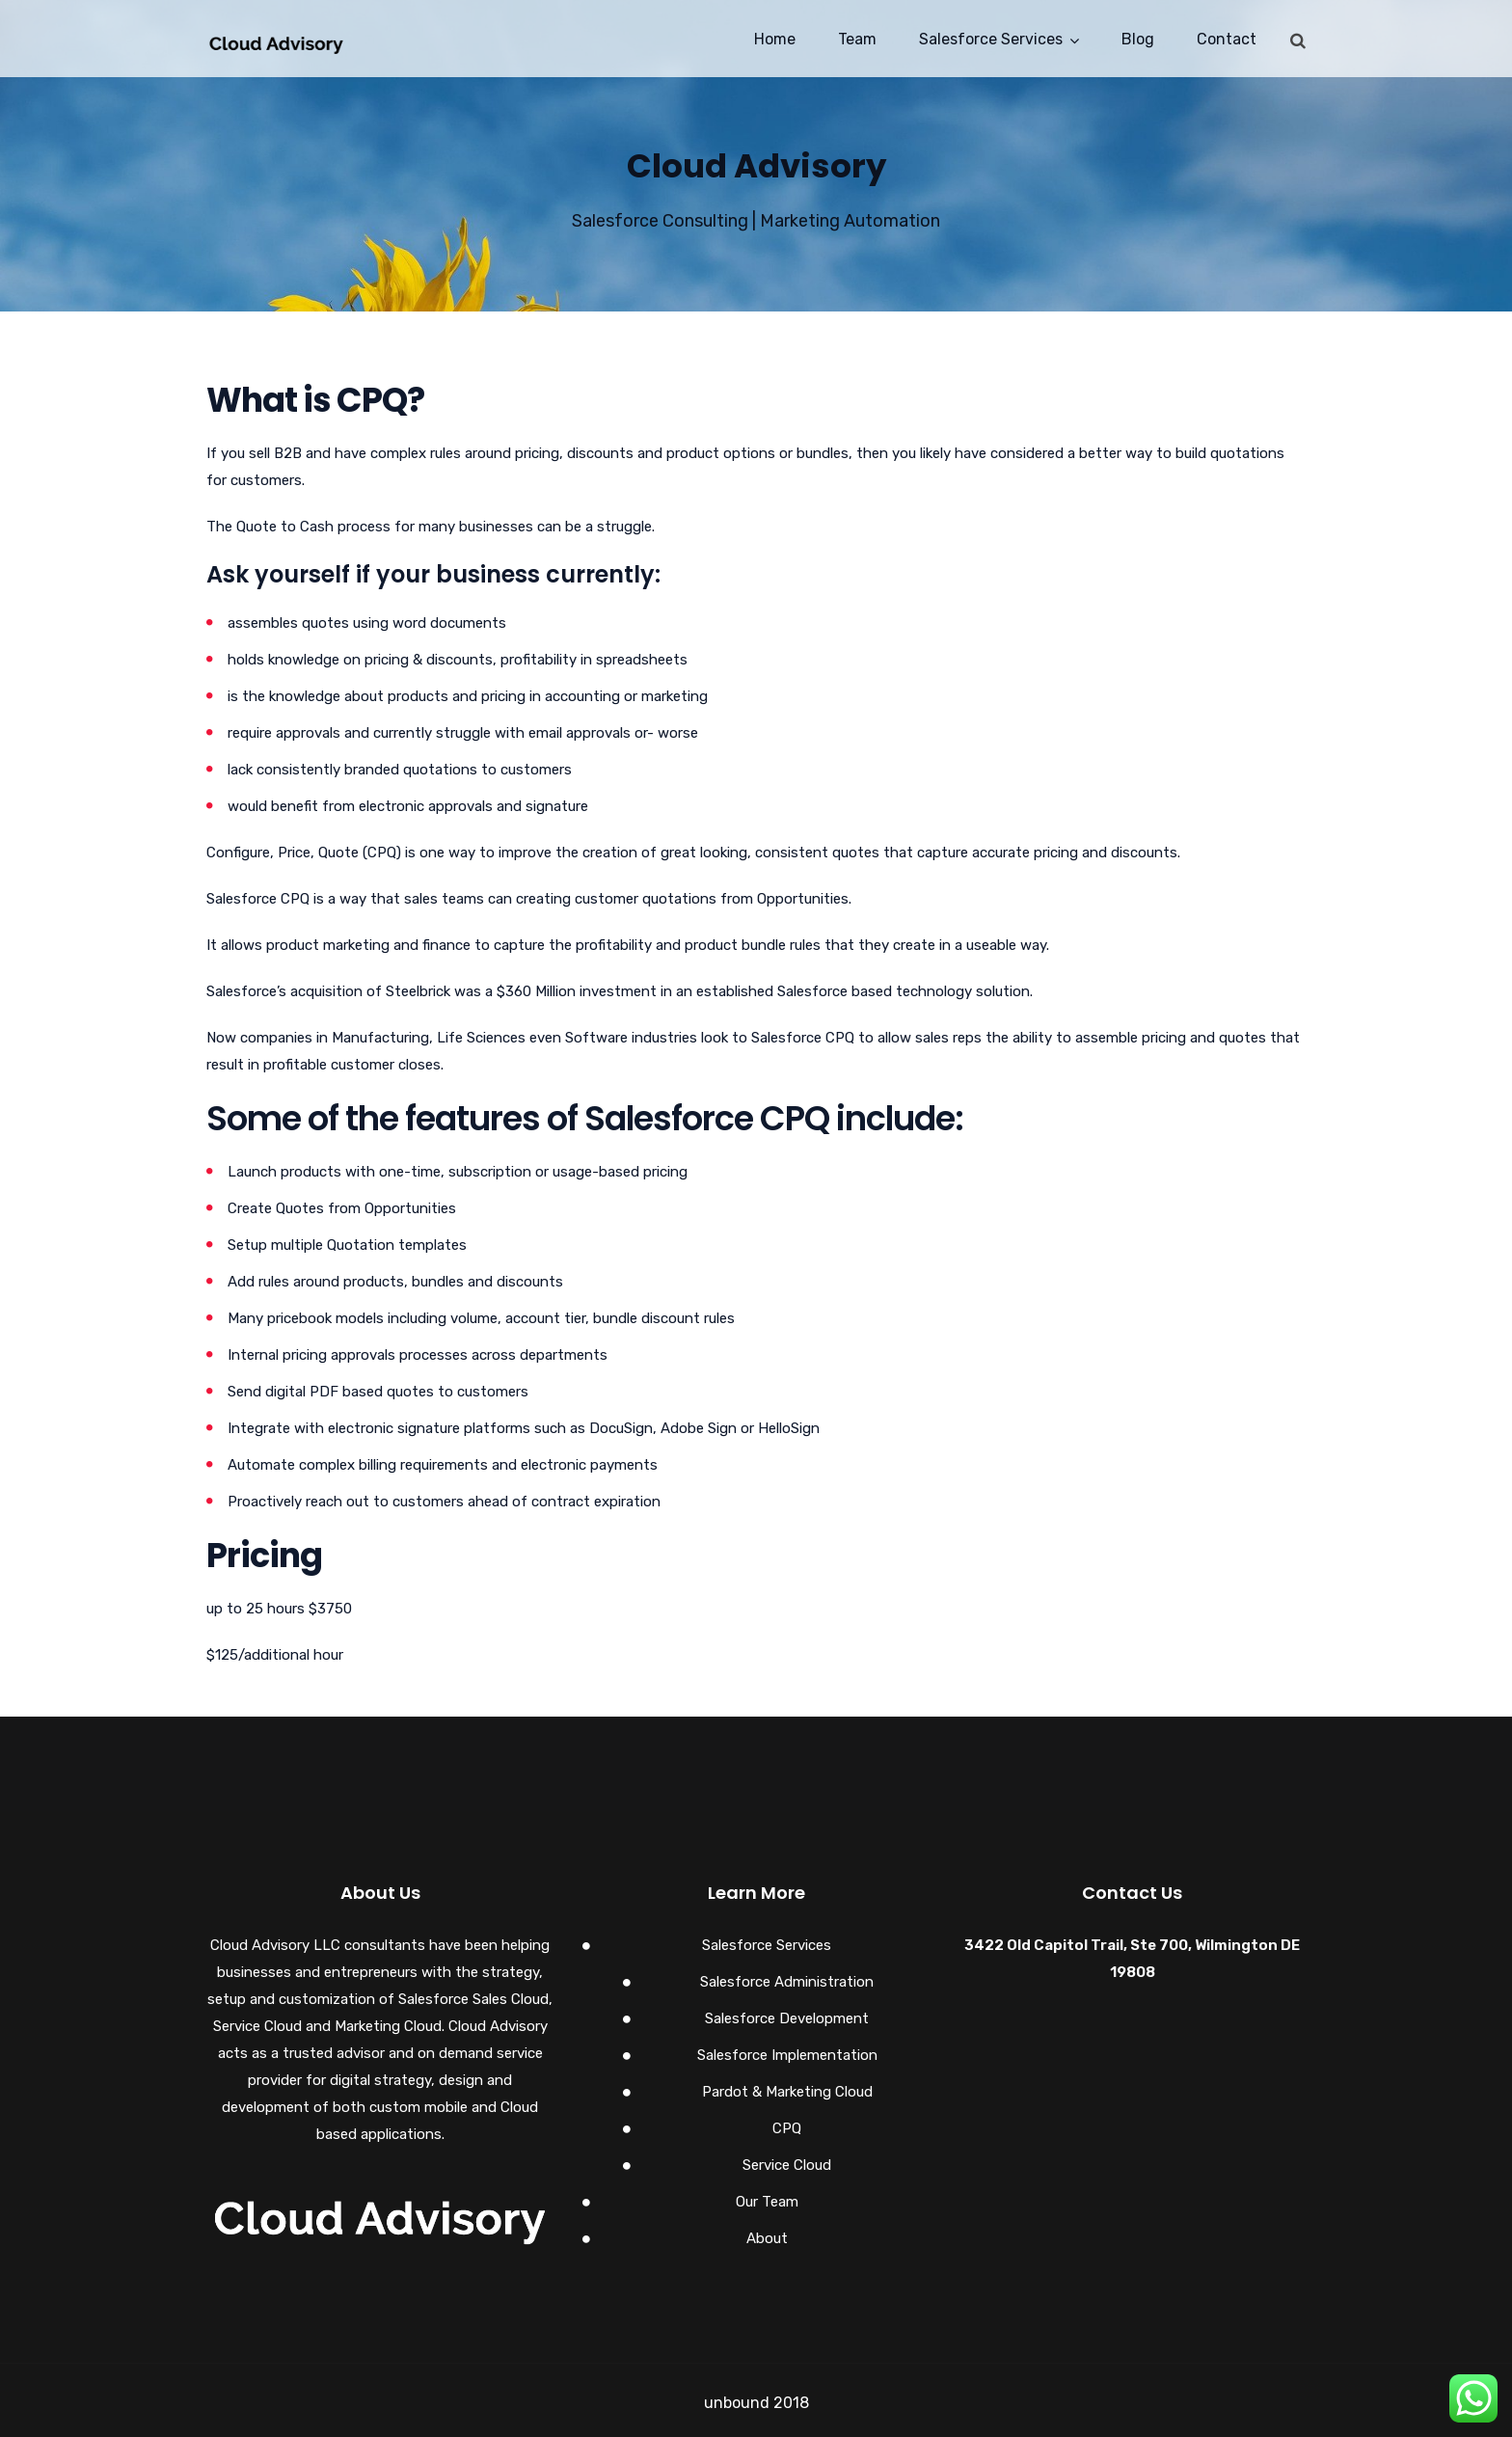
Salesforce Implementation (787, 2055)
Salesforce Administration (787, 1981)
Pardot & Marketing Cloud (787, 2091)
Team (857, 39)
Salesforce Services (991, 39)
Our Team (767, 2201)
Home (775, 39)
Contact (1226, 39)
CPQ (786, 2128)
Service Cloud (786, 2165)
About (767, 2238)
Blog (1137, 39)
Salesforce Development (787, 2018)
